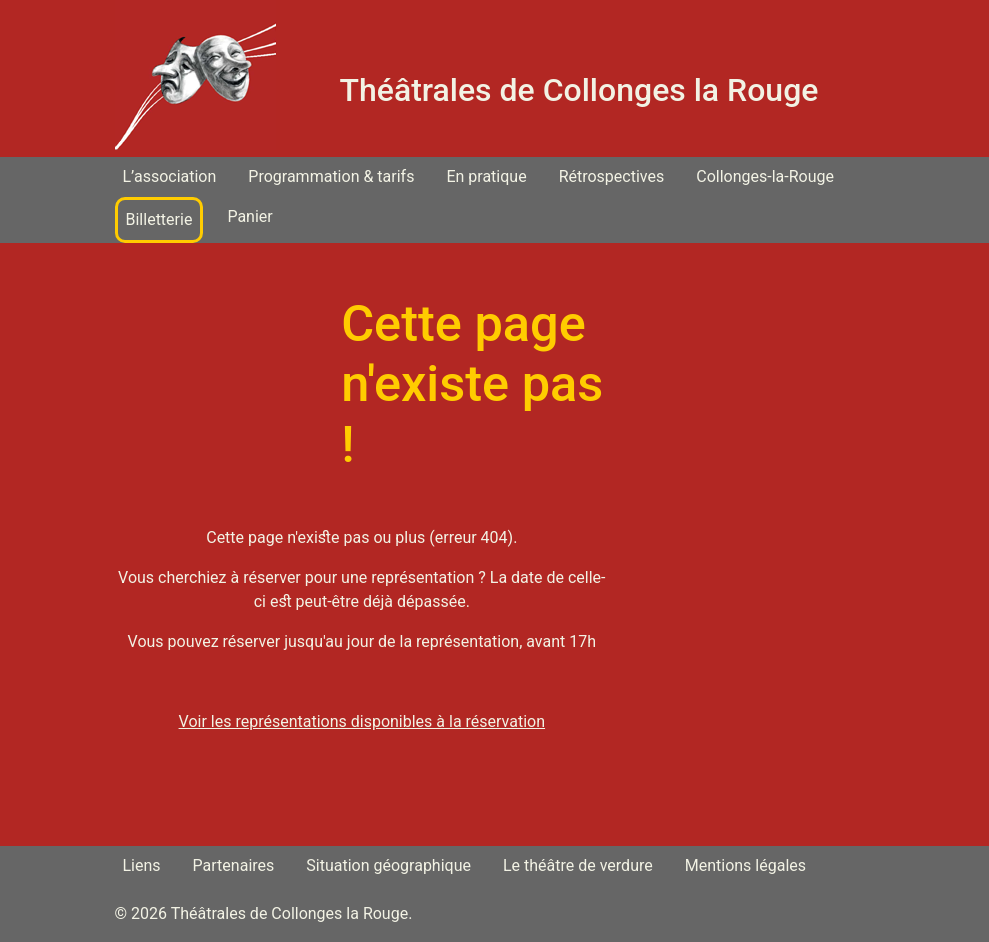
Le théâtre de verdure (578, 865)
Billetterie (159, 219)
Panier (249, 216)
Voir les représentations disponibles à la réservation (362, 721)
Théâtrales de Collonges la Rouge (579, 90)
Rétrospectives (612, 176)
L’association (170, 176)
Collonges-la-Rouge (765, 176)
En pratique (486, 176)
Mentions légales (745, 865)
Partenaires (234, 865)
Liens (142, 865)
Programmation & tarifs (331, 176)
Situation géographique (388, 865)
